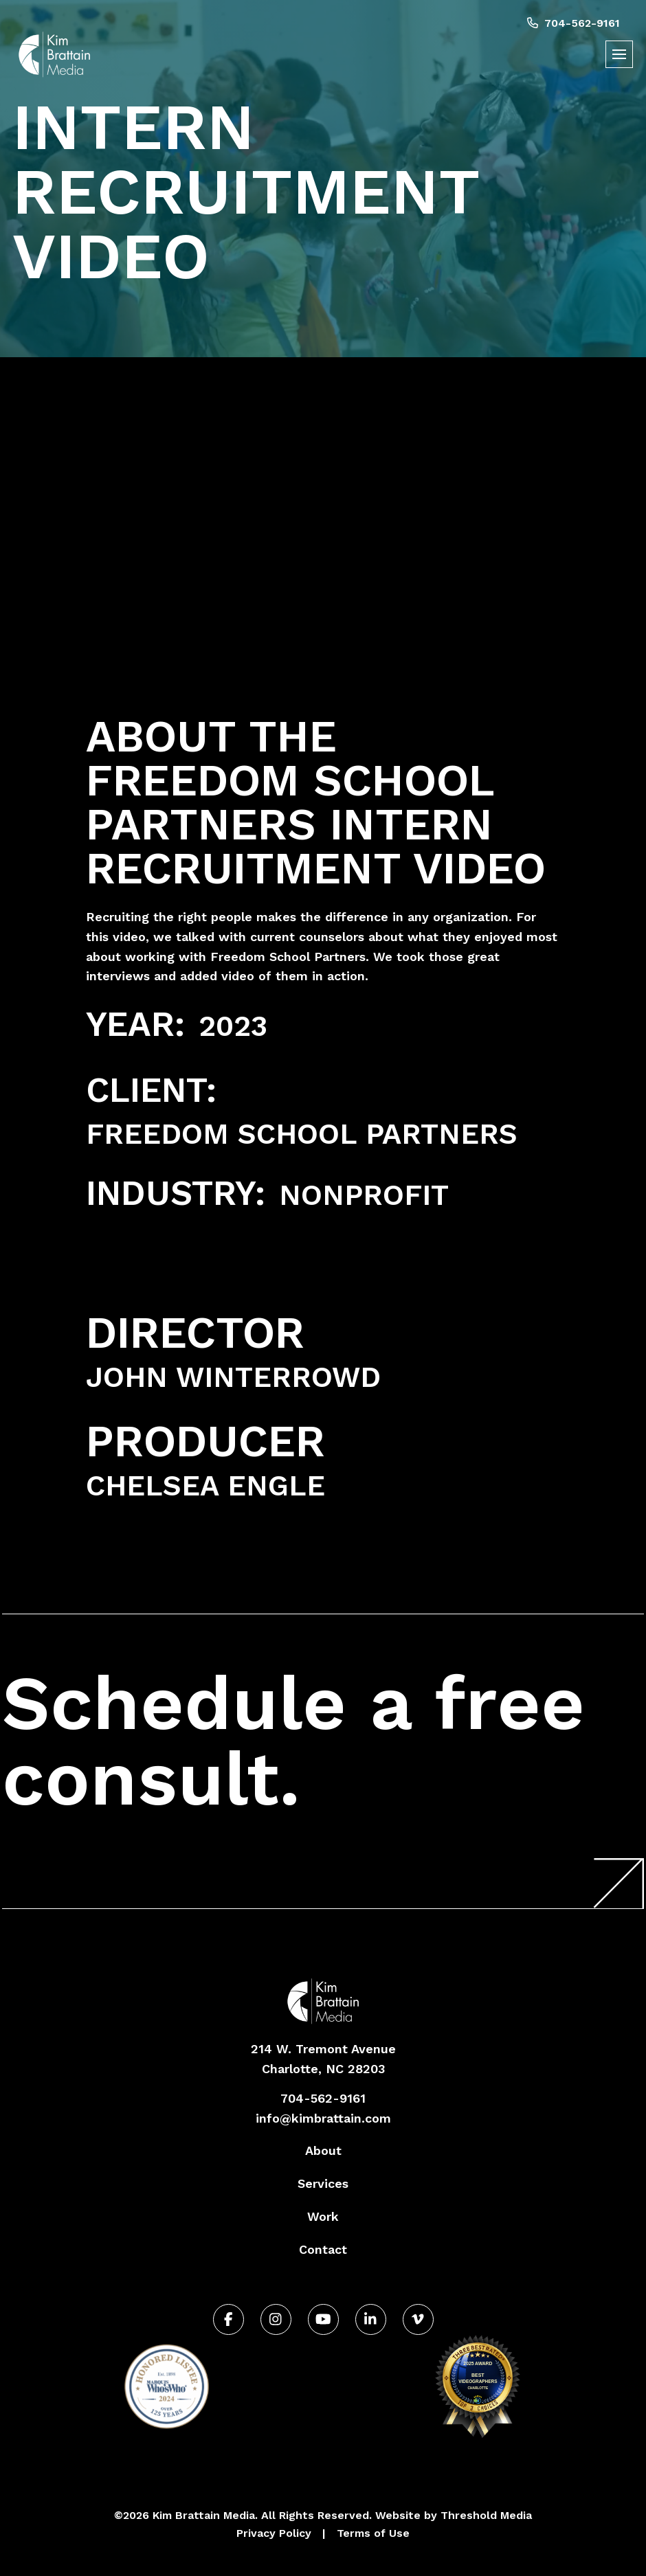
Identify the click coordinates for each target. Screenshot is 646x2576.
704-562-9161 (573, 23)
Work (323, 2216)
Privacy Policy (273, 2533)
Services (323, 2183)
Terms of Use (373, 2533)
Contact (323, 2249)
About (323, 2150)
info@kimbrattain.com (323, 2118)
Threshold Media (486, 2515)
